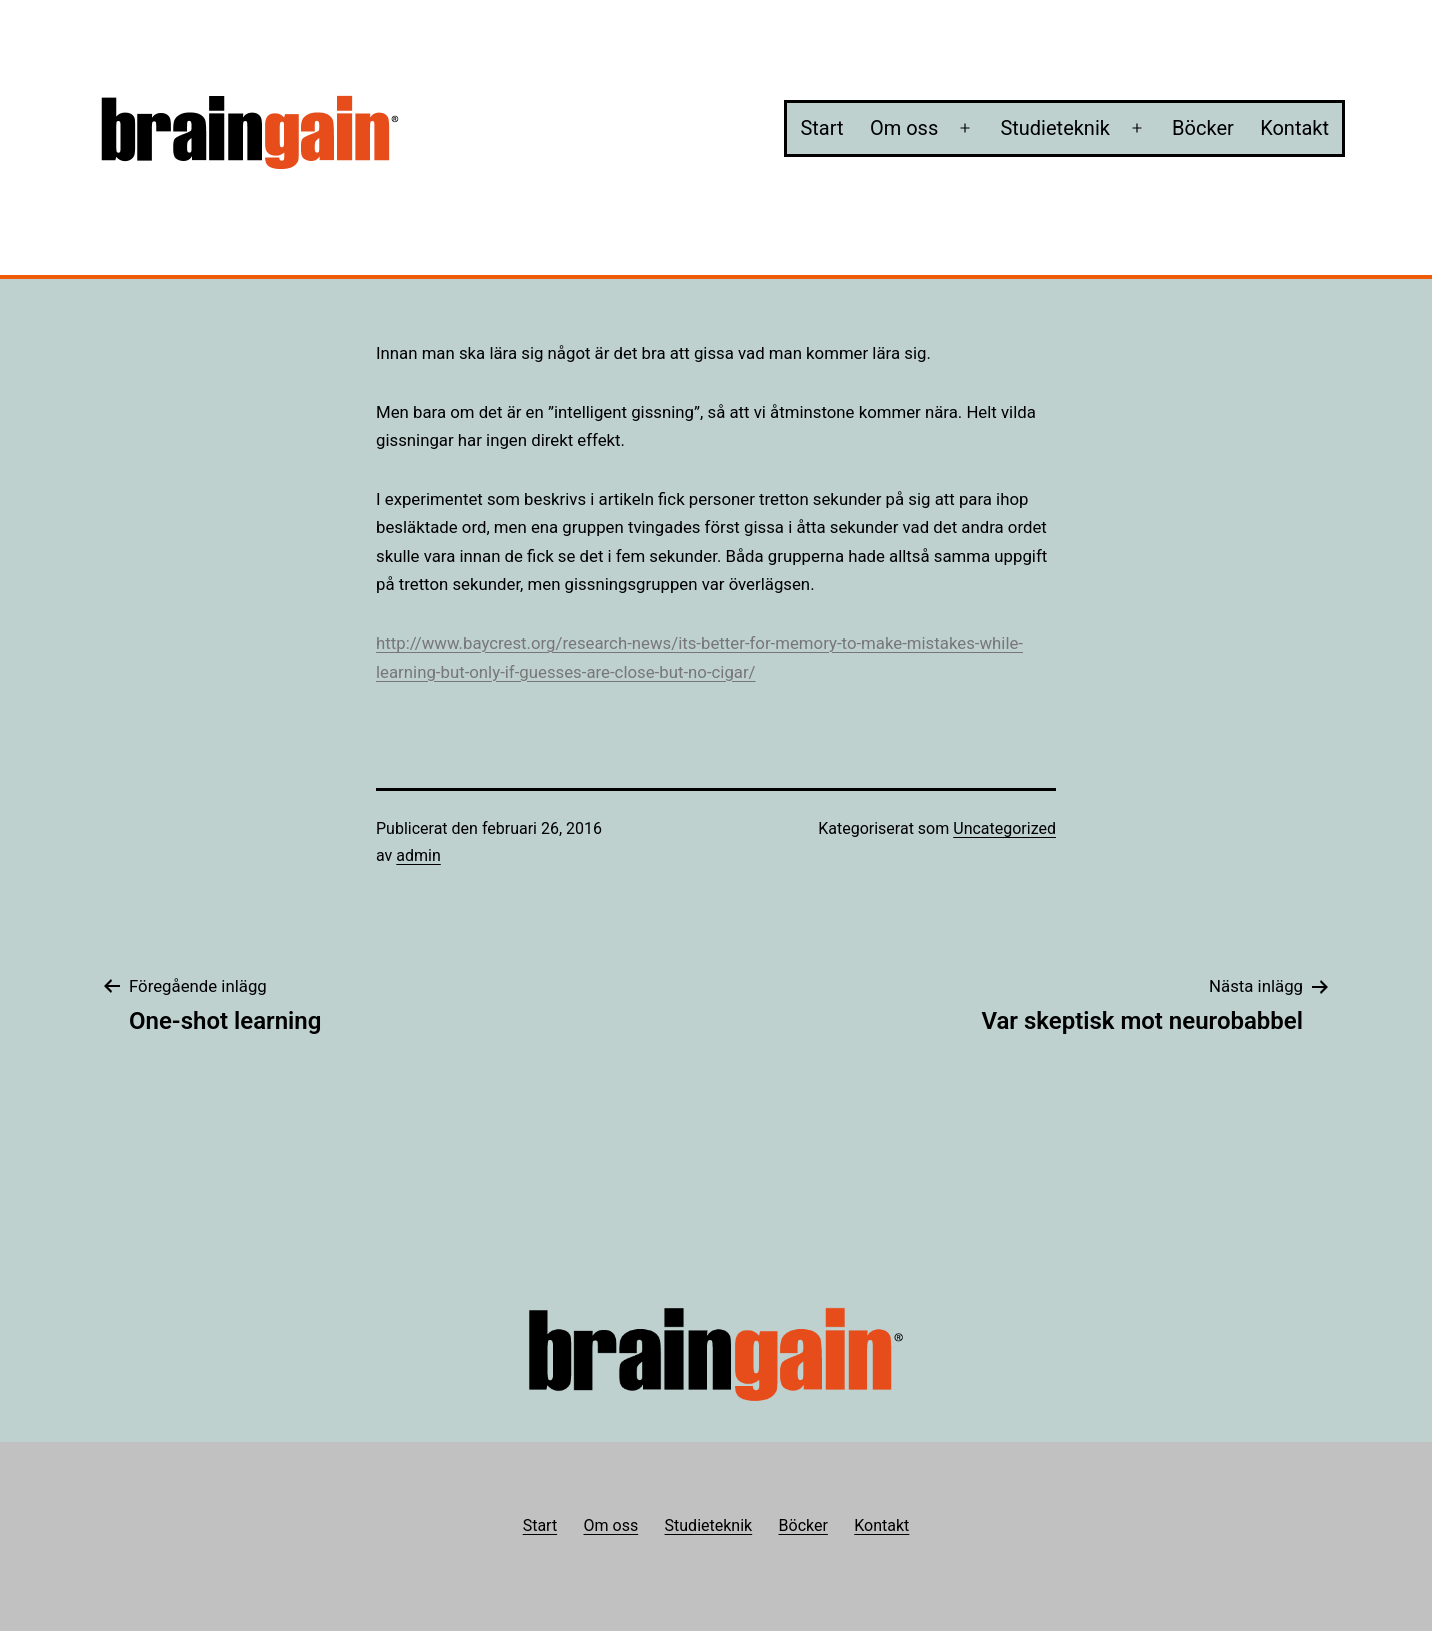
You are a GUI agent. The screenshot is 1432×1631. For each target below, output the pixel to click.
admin (418, 855)
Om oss (904, 128)
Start (821, 128)
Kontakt (1294, 128)
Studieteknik (1055, 128)
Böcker (1203, 128)
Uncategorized (1004, 828)
